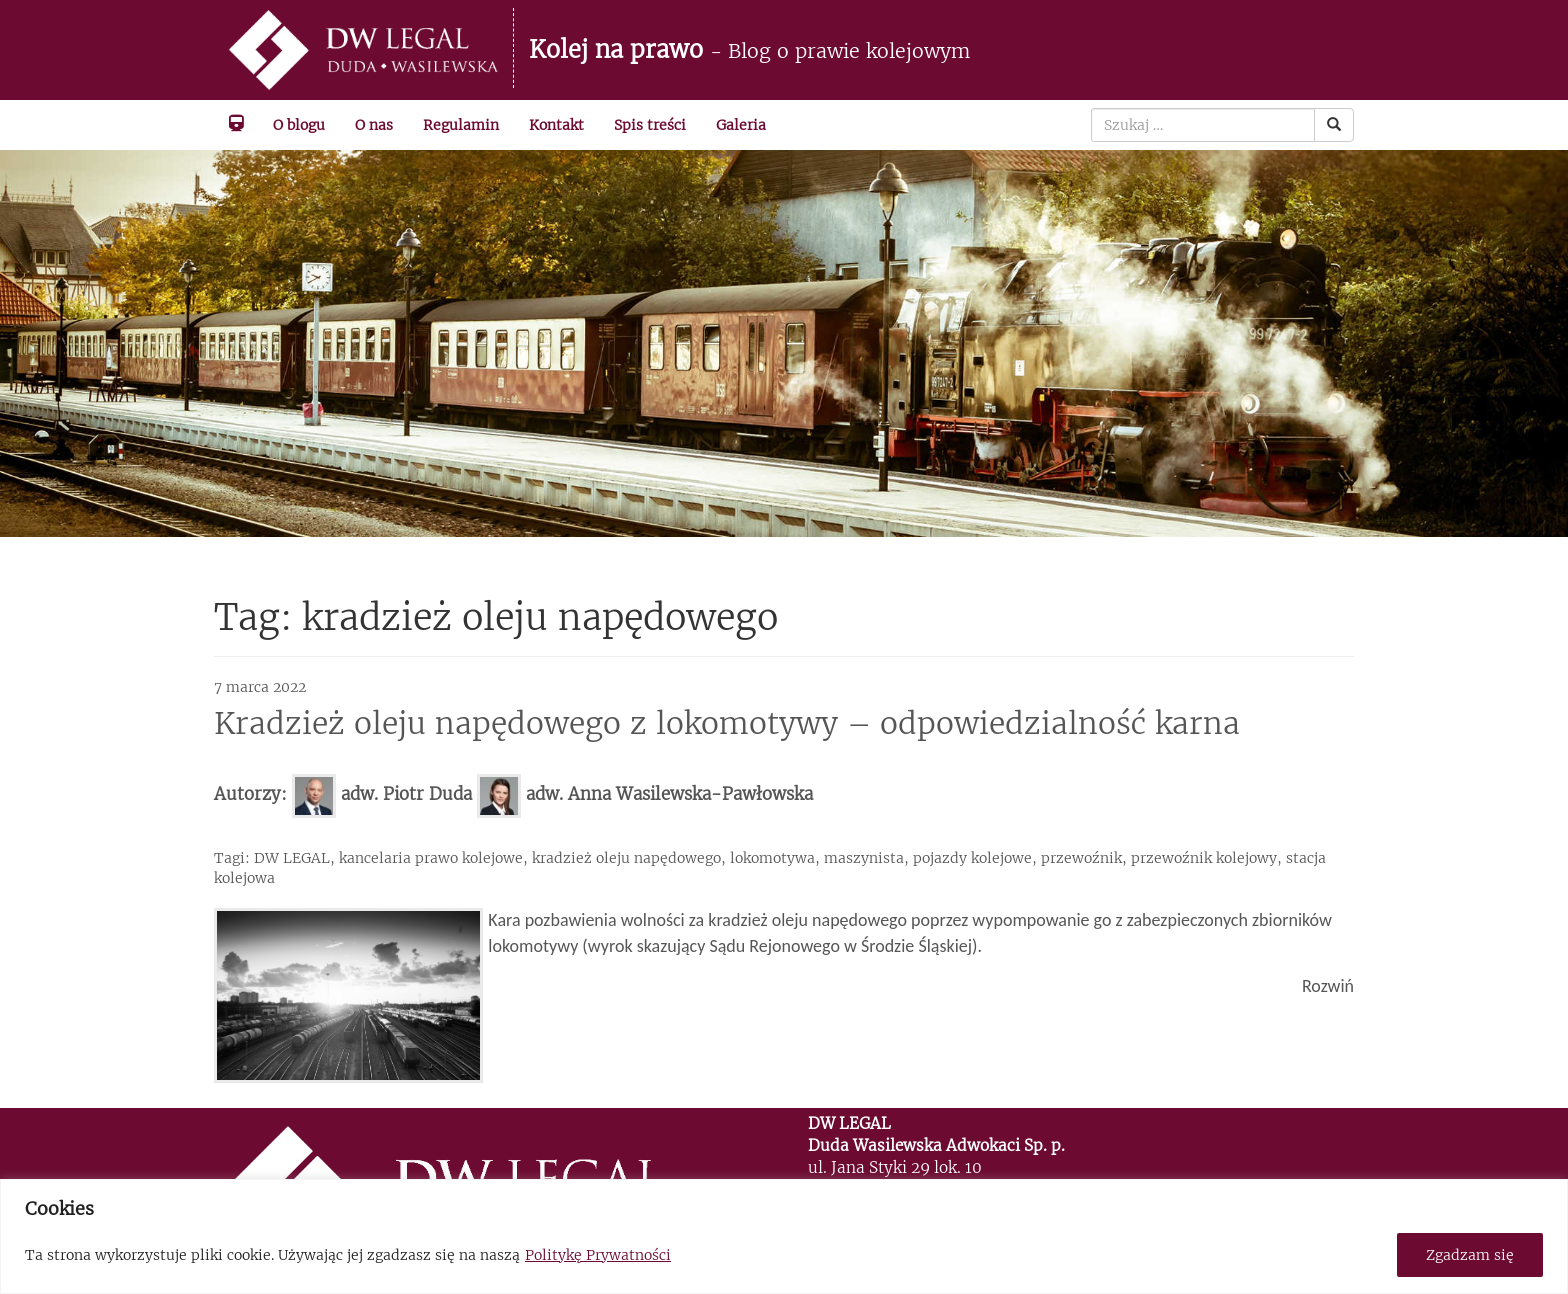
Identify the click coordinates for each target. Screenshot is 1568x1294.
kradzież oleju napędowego (626, 858)
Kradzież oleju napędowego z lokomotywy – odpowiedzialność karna (727, 723)
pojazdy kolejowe (972, 858)
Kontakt (556, 125)
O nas (374, 125)
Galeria (741, 125)
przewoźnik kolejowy (1204, 858)
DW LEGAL (292, 858)
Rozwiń (1328, 986)
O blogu (299, 125)
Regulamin (461, 125)
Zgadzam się (1470, 1255)
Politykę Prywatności (598, 1255)
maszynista (864, 858)
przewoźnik (1081, 858)
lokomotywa (772, 858)
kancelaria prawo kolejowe (431, 858)
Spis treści (650, 125)
